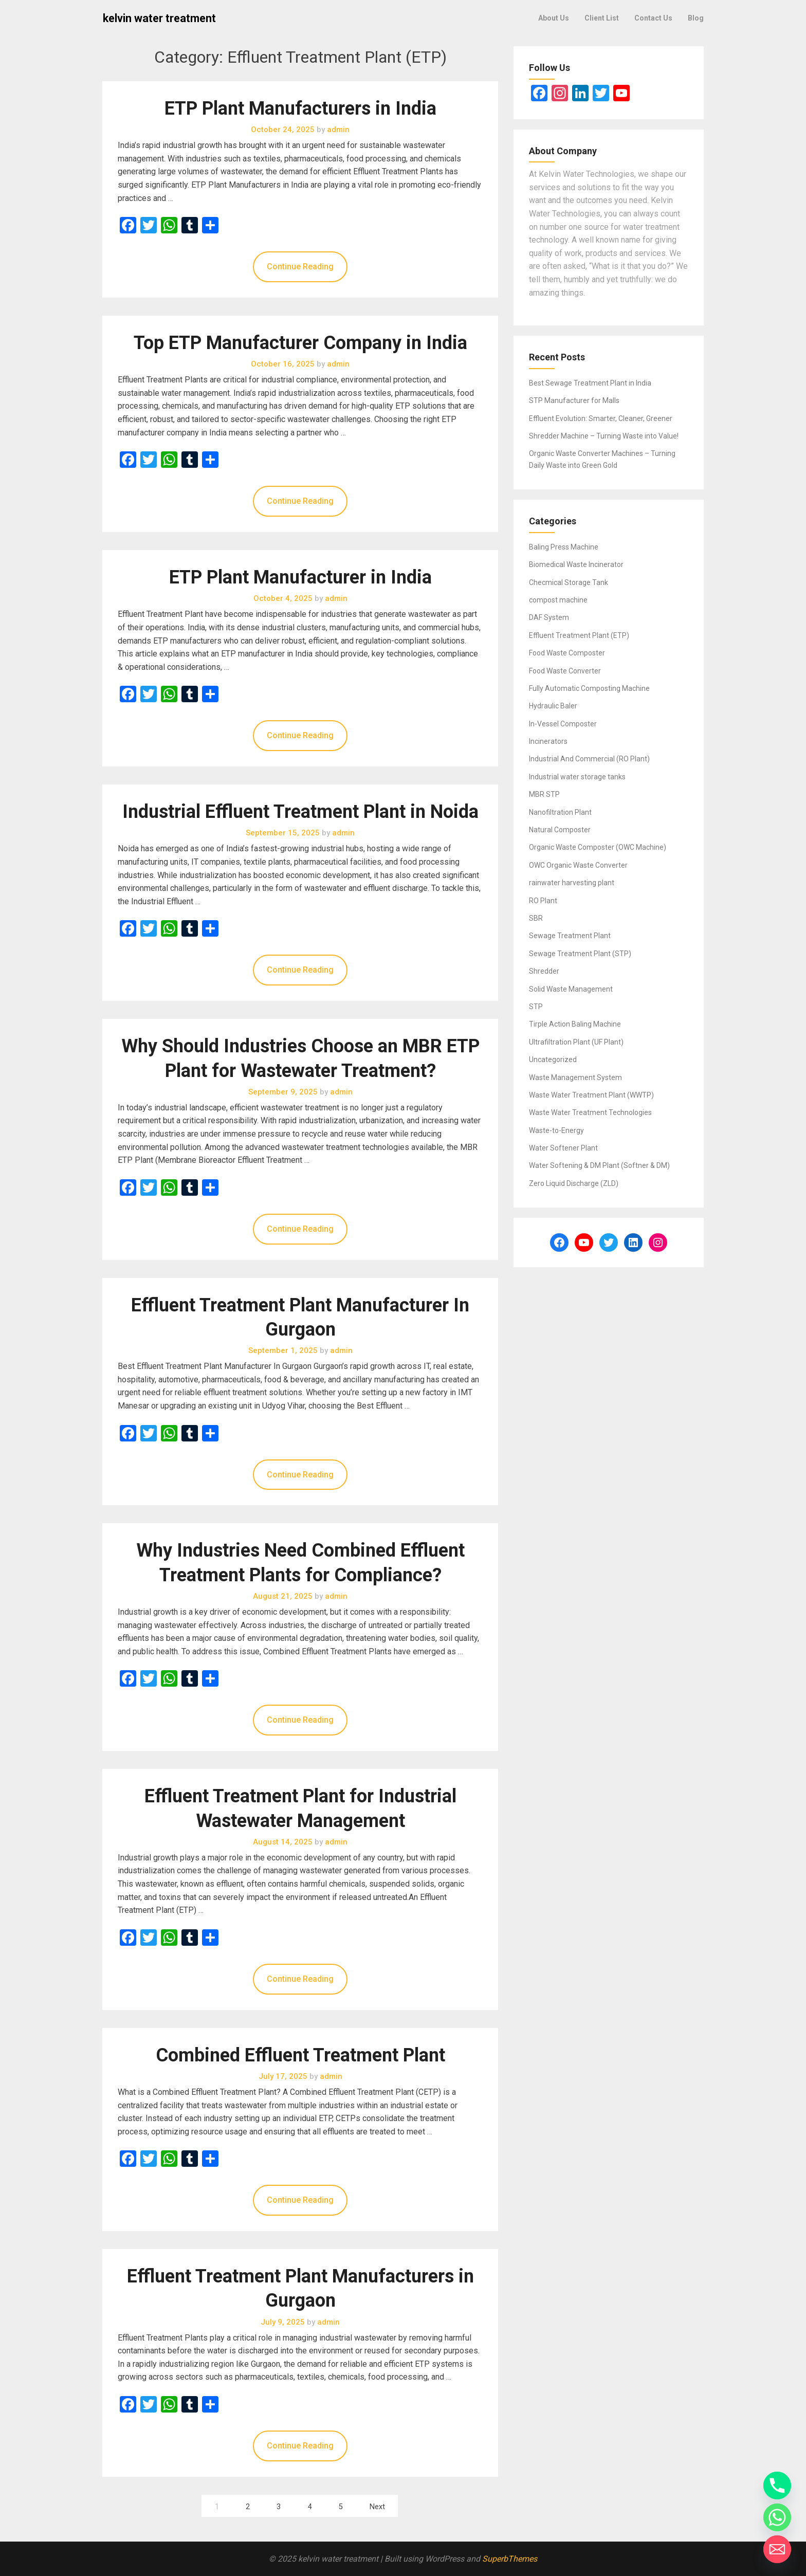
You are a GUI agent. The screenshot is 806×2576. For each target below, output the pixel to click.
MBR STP (544, 794)
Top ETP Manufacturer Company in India (300, 343)
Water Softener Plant (563, 1148)
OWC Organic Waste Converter (578, 865)
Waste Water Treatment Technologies (590, 1112)
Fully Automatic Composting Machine (589, 688)
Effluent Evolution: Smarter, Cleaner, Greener (600, 418)
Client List (601, 18)
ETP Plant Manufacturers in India (300, 108)
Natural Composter (560, 830)
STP (536, 1006)
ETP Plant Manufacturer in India (300, 577)
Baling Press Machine (563, 547)
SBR (536, 918)
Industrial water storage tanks (577, 777)
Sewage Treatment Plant (570, 935)
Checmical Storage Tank (568, 582)
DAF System (549, 617)
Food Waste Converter (565, 671)
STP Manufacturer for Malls (574, 400)
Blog (696, 18)
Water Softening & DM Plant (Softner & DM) (599, 1165)
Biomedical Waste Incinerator (576, 564)
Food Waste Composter (567, 653)
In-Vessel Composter (563, 724)
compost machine (558, 600)
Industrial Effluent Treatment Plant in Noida (300, 812)
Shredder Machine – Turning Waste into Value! (604, 436)
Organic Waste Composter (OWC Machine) (597, 847)
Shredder (544, 971)
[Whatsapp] (777, 2517)
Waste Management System (575, 1077)
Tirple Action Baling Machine (575, 1024)
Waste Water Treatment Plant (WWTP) (591, 1095)
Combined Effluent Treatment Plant (300, 2055)
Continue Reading (300, 266)
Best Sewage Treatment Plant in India (590, 383)
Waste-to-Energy (556, 1130)
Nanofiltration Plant (560, 812)
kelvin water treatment (159, 18)
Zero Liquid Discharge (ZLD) (573, 1183)
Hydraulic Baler (553, 706)
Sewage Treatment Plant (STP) (580, 953)
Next (377, 2506)
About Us (553, 18)
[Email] (777, 2549)
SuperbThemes (509, 2559)
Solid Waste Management (571, 989)
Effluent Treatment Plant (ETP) (579, 635)
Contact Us (653, 18)
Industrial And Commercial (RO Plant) (589, 759)
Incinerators (548, 741)
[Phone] (777, 2485)
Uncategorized (553, 1059)
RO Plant (543, 901)
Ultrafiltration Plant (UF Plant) (576, 1042)
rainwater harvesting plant (571, 883)
